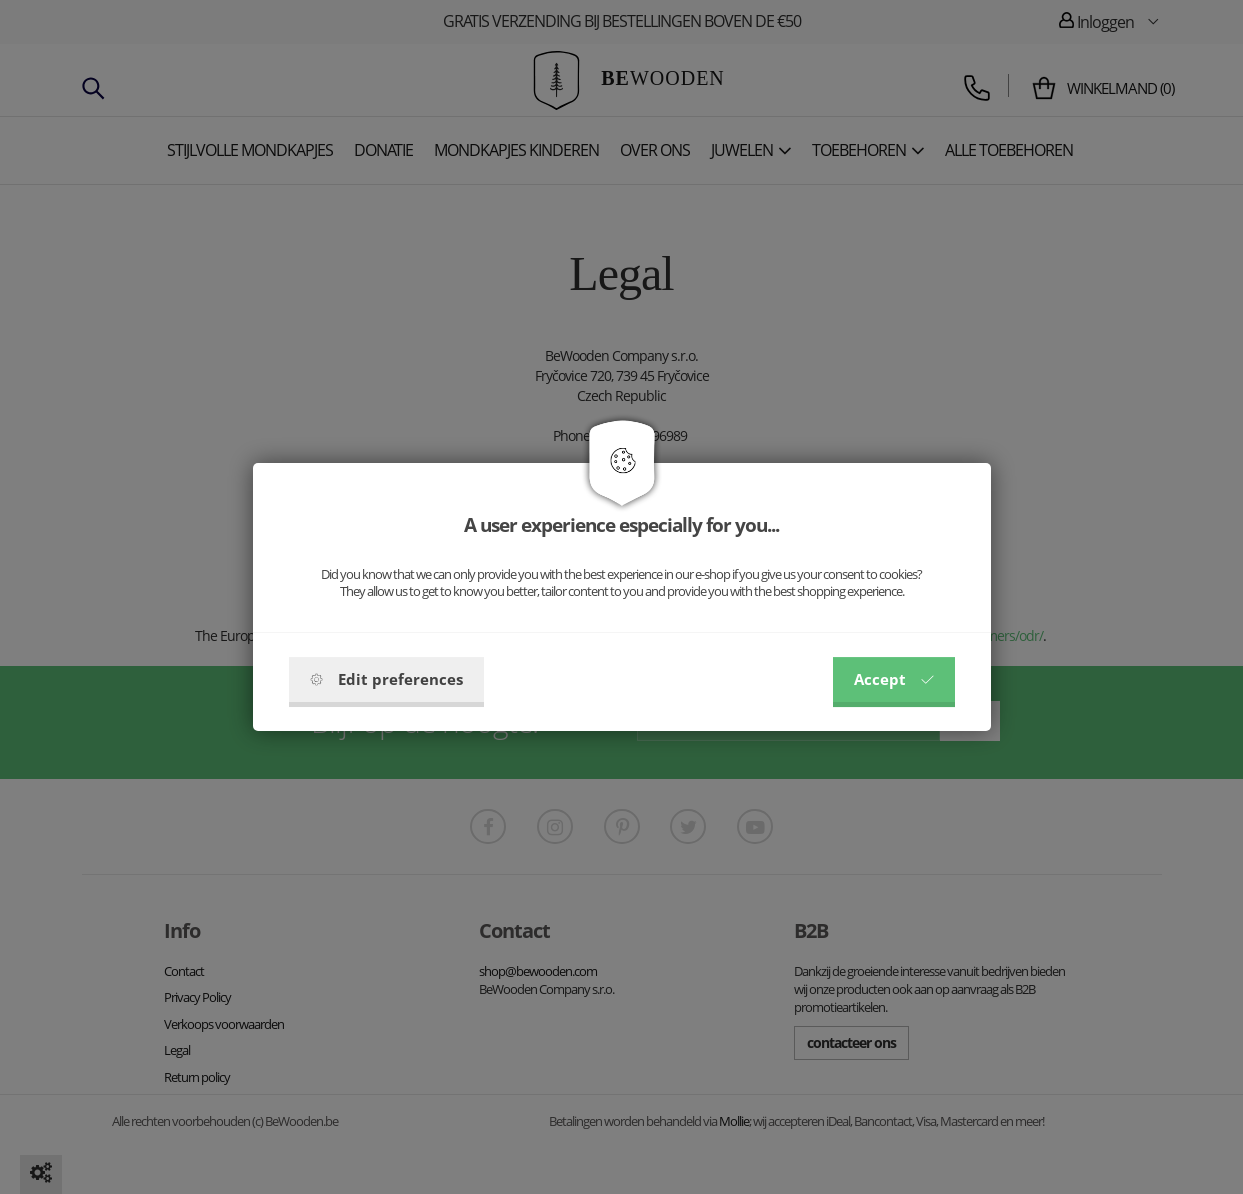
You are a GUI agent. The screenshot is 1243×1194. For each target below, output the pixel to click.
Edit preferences (386, 679)
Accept (894, 679)
